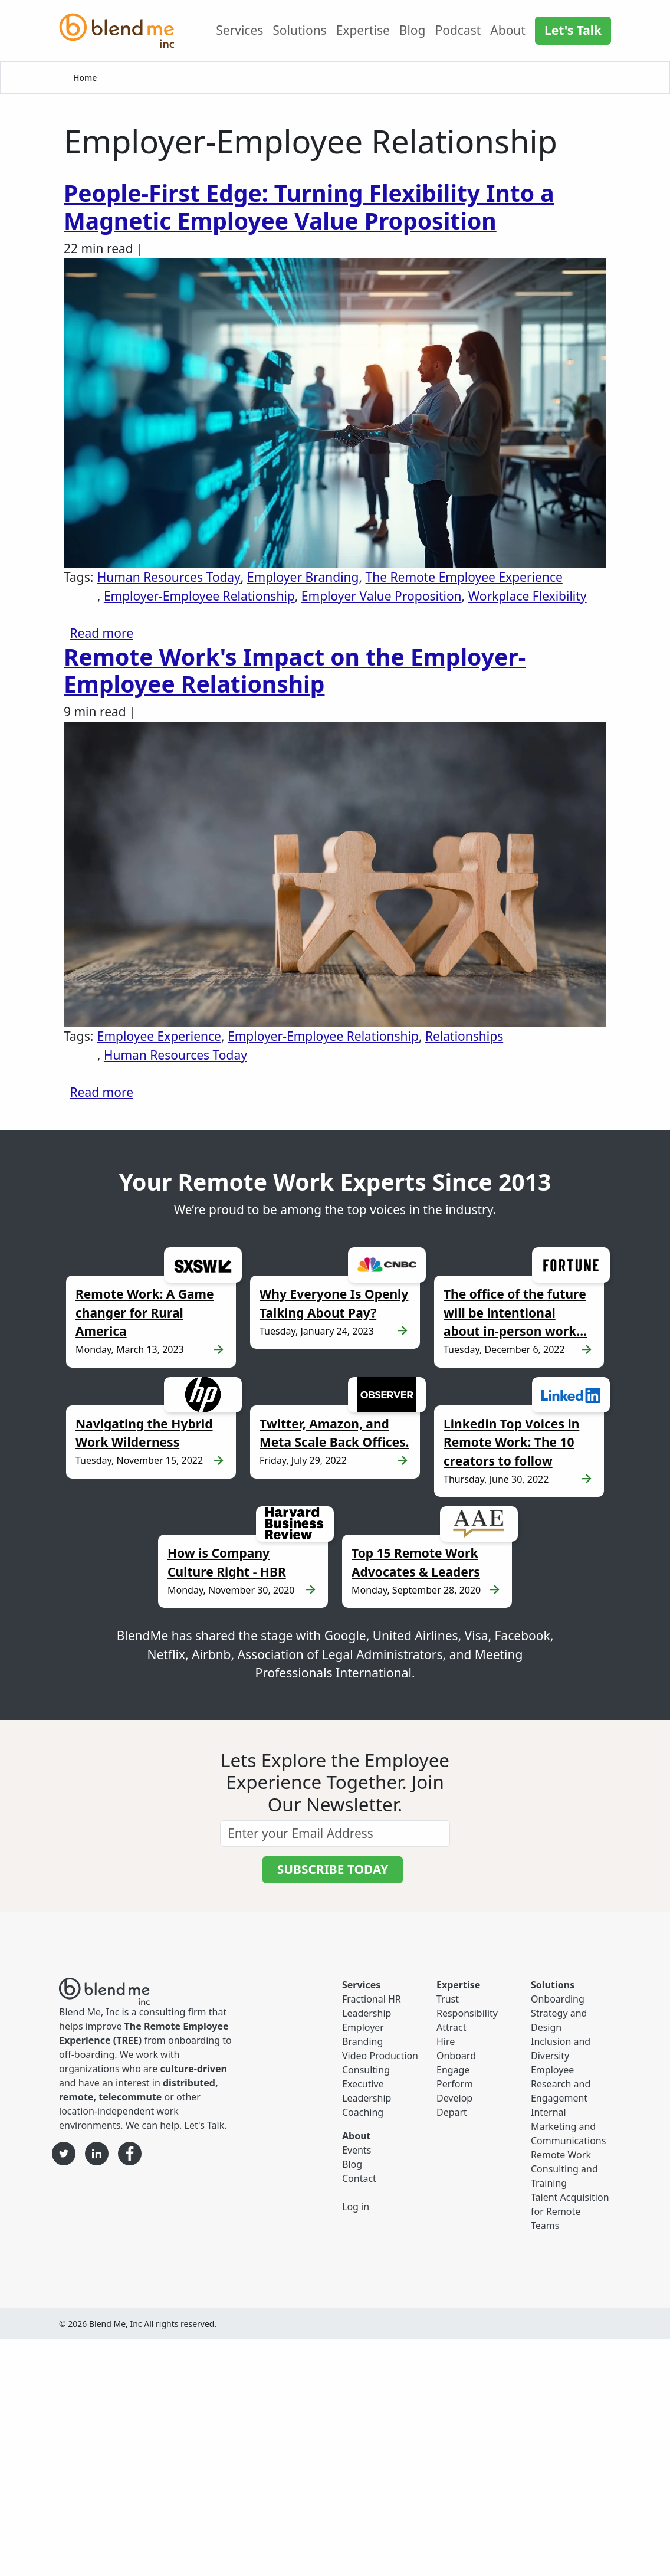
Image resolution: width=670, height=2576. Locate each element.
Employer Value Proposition (381, 596)
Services (239, 30)
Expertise (363, 30)
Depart (451, 2112)
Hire (445, 2041)
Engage (452, 2069)
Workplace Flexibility (527, 596)
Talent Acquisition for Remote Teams (570, 2211)
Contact (359, 2178)
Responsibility (467, 2013)
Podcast (458, 30)
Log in (355, 2206)
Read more (102, 633)
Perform (454, 2083)
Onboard (456, 2055)
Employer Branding (303, 577)
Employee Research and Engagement (560, 2084)
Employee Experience (159, 1036)
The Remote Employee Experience (464, 577)
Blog (412, 30)
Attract (451, 2027)
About (508, 30)
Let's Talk (573, 30)
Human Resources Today (169, 577)
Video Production (380, 2055)
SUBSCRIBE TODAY (333, 1869)
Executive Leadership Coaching (366, 2098)
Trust (447, 1998)
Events (356, 2150)
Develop (454, 2098)
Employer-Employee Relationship (199, 596)
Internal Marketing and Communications (568, 2126)
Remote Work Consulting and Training (564, 2169)
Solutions (299, 30)
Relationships (464, 1036)
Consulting (366, 2069)
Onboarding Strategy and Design (559, 2013)
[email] (335, 1833)
